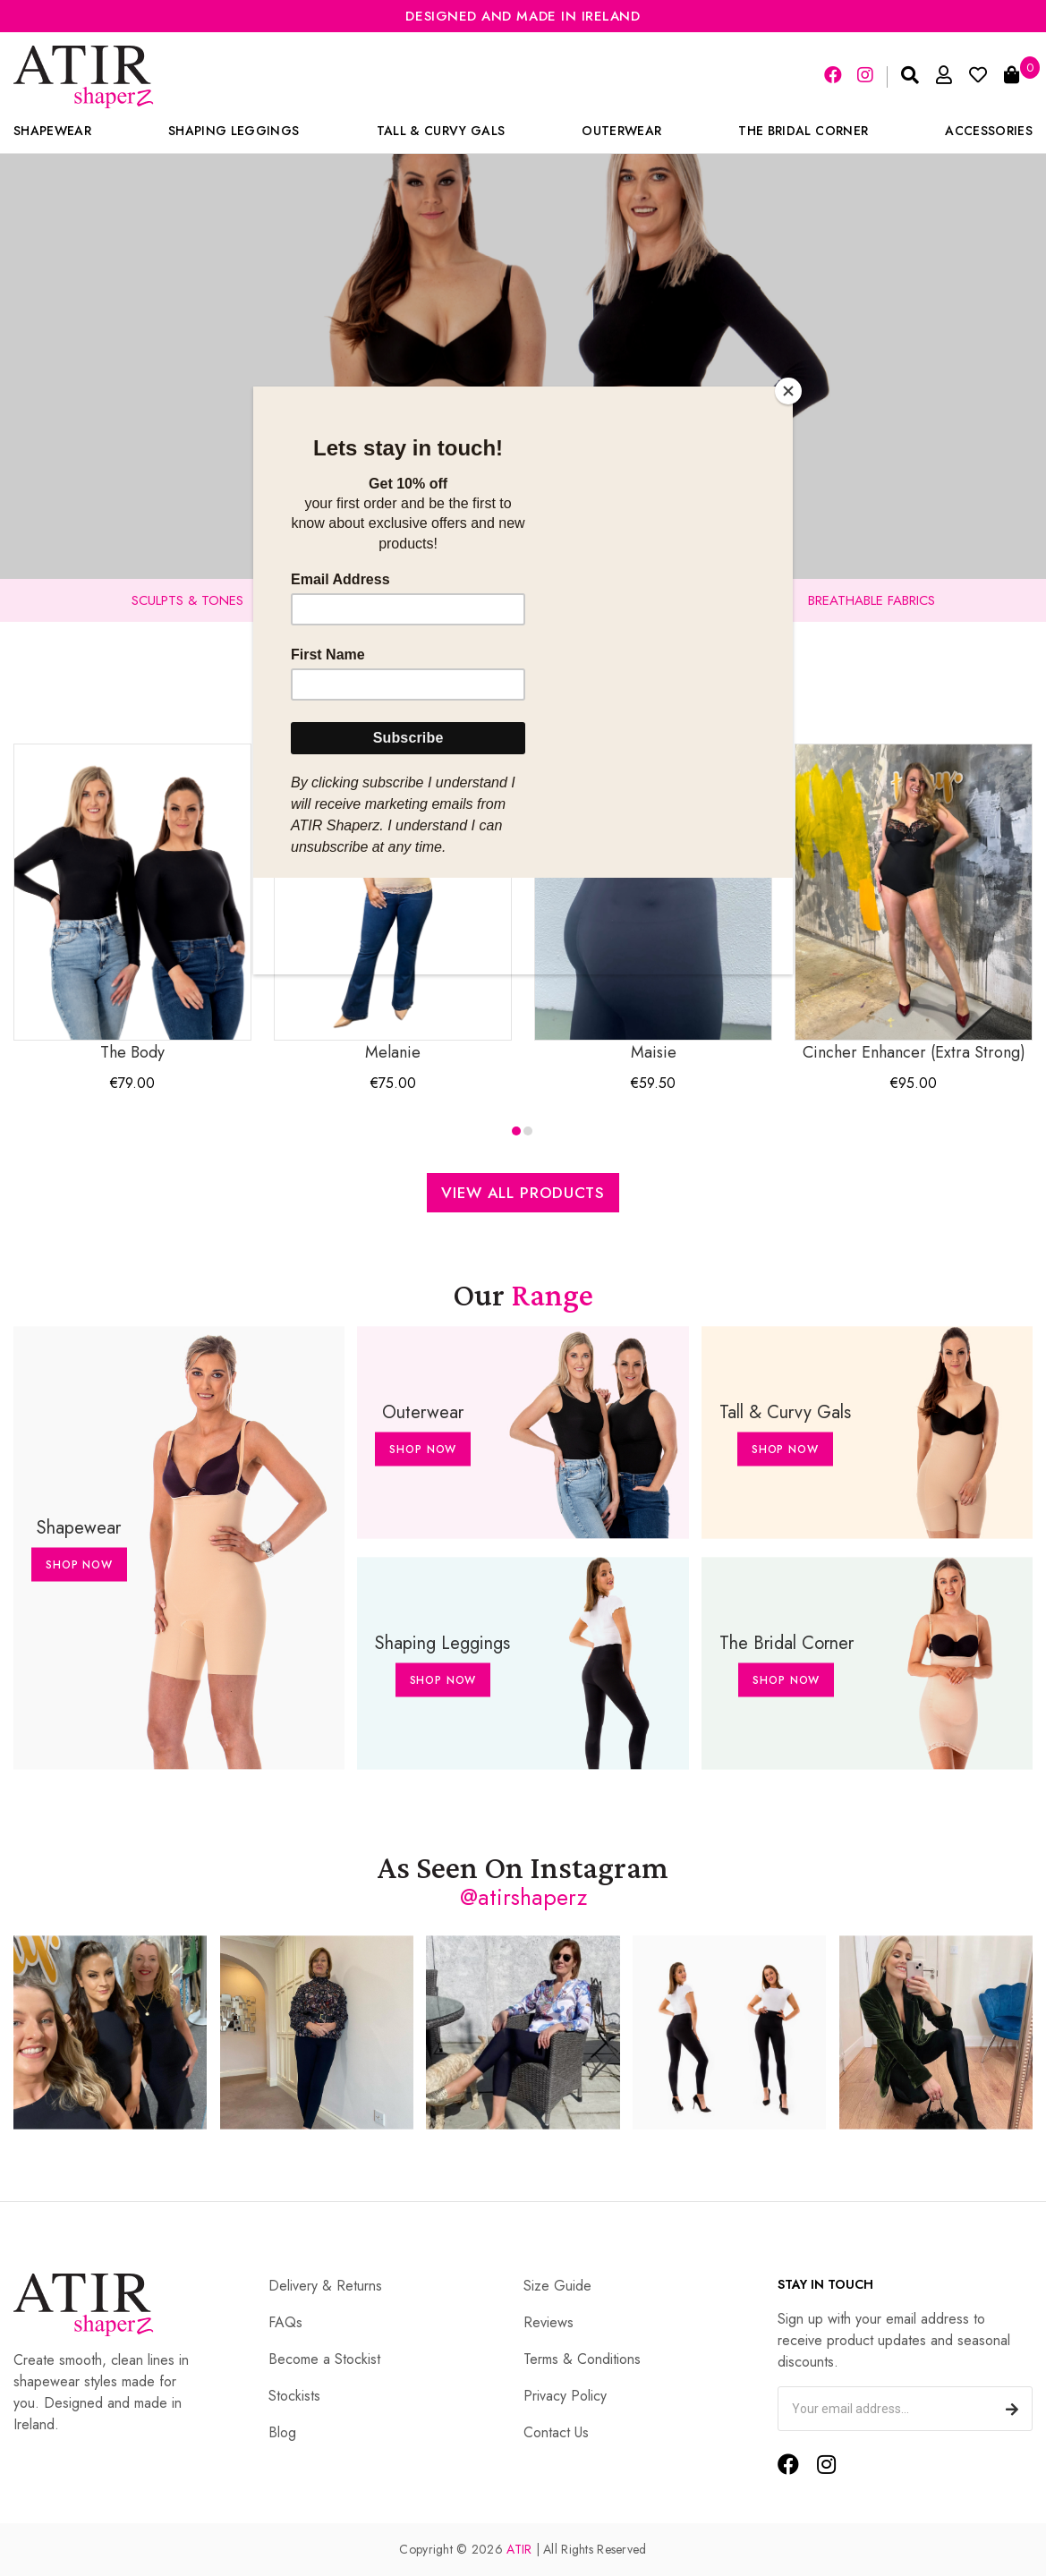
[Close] (788, 391)
